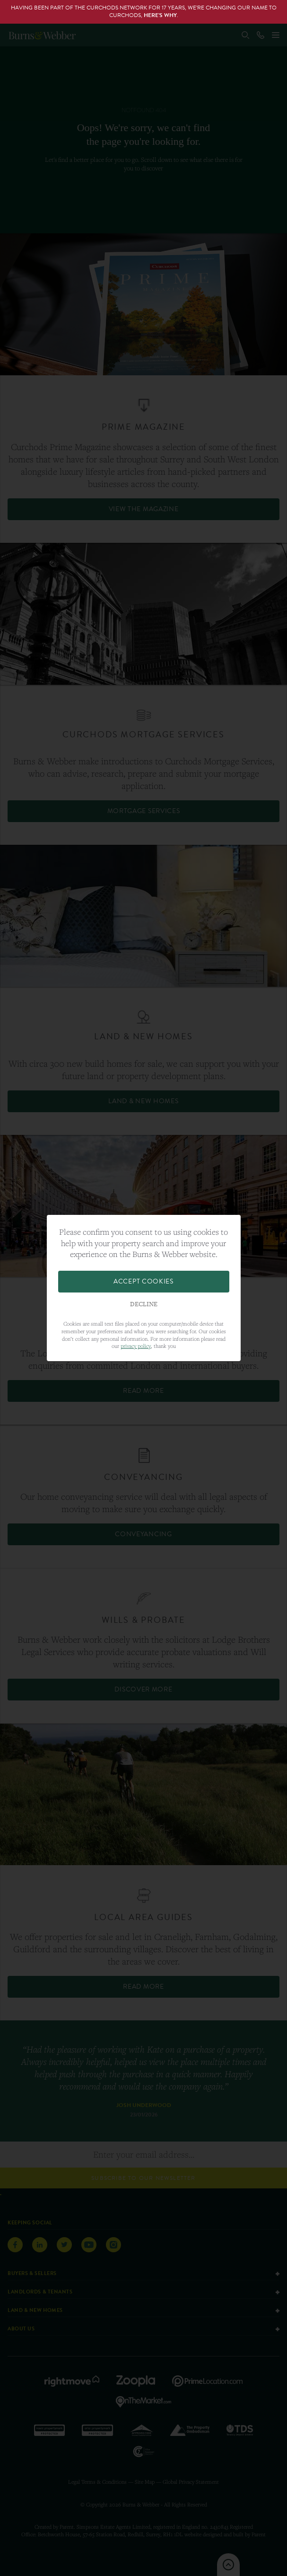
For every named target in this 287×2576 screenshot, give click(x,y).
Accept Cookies (143, 1281)
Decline (143, 1304)
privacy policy (136, 1345)
